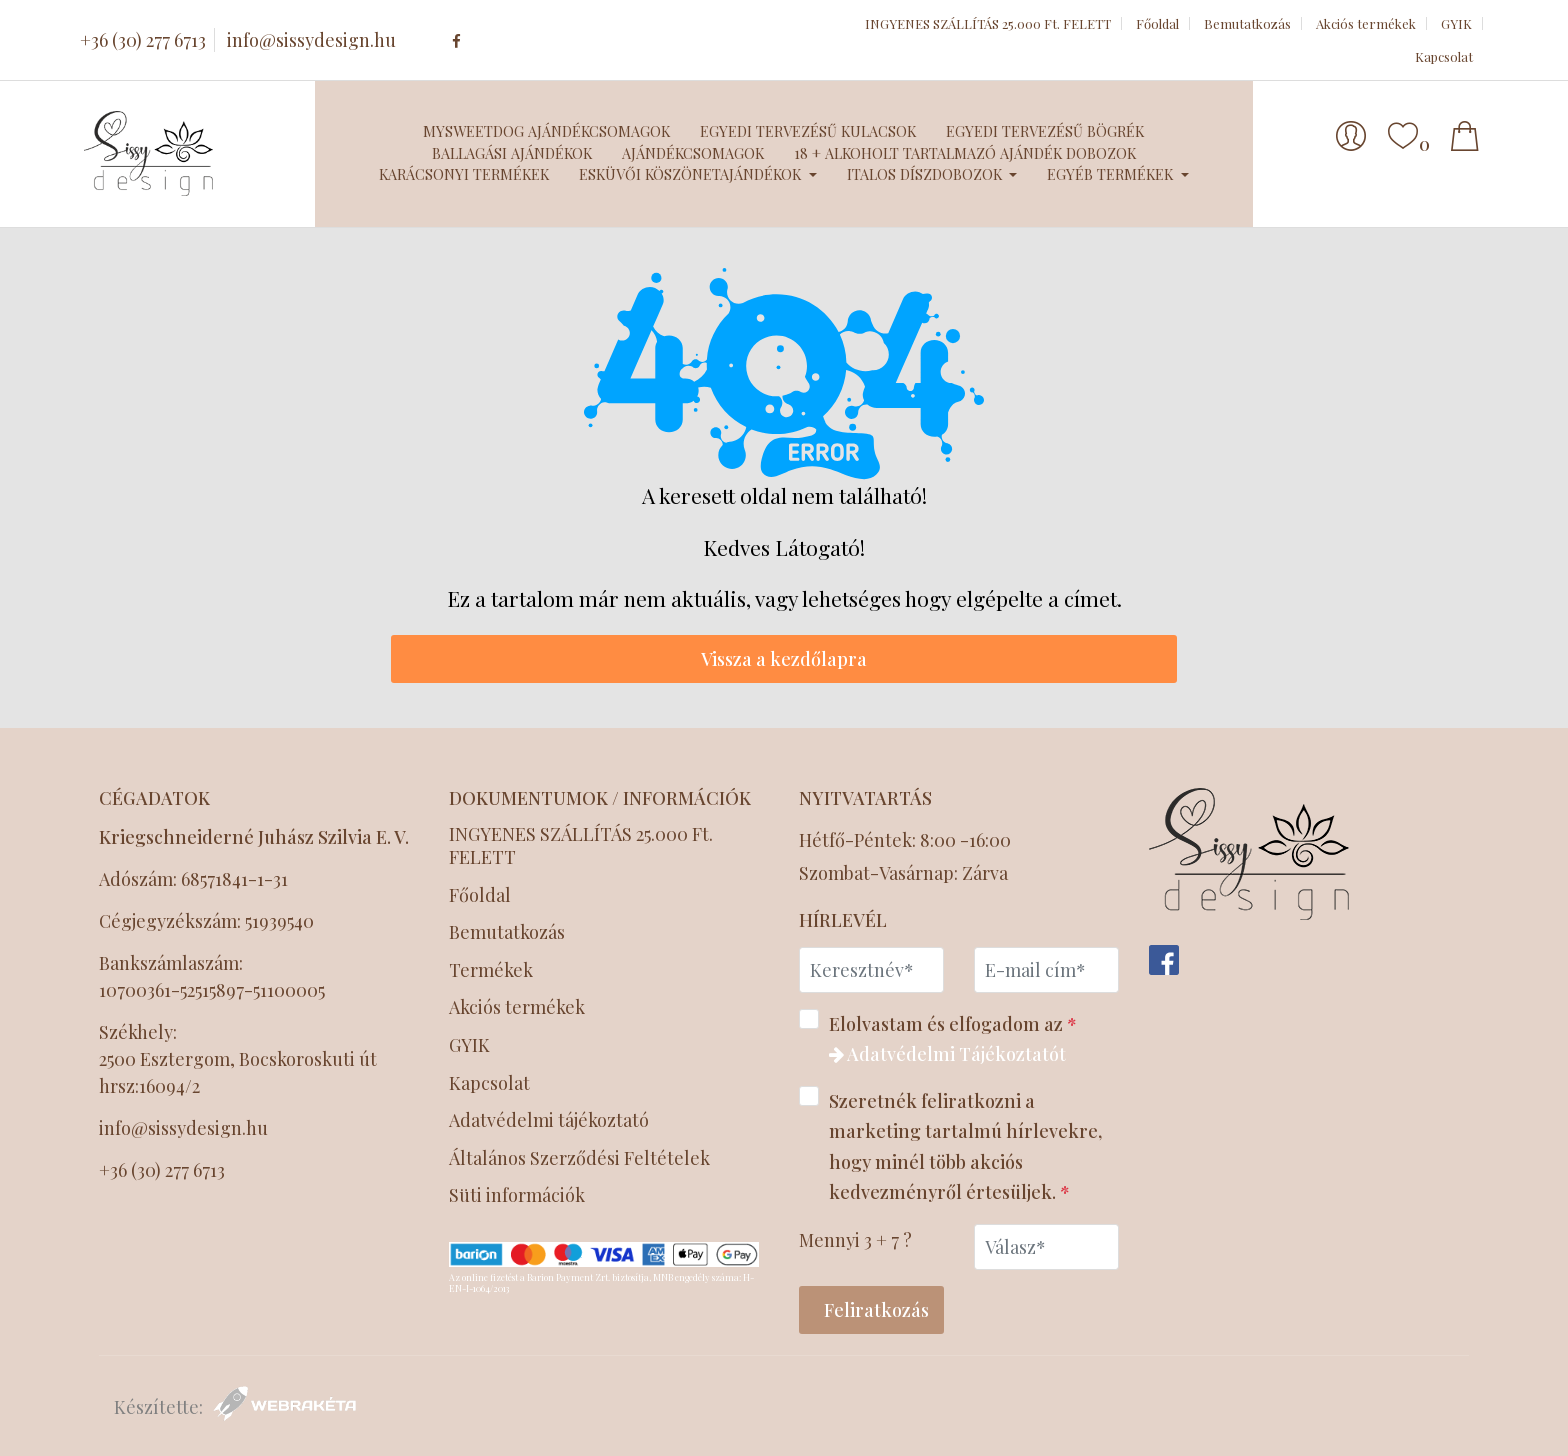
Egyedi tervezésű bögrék (1045, 131)
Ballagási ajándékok (512, 153)
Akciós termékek (1366, 23)
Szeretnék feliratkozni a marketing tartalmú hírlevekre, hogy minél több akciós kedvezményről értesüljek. (950, 1145)
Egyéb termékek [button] (1112, 174)
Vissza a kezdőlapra (784, 659)
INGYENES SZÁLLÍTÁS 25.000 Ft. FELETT (988, 23)
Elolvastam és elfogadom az (944, 1038)
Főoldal (1157, 23)
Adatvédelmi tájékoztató (551, 1120)
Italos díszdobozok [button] (926, 174)
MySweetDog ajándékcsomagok (546, 131)
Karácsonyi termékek (464, 174)
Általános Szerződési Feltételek (581, 1158)
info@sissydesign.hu (311, 40)
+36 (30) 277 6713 (143, 40)
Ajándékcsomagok (693, 153)
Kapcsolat (1444, 56)
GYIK (1456, 23)
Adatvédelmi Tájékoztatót (947, 1054)
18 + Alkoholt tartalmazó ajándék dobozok (965, 153)
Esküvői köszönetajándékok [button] (692, 174)
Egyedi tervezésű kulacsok (808, 131)
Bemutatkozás (1247, 23)
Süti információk (517, 1195)
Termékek (491, 970)
